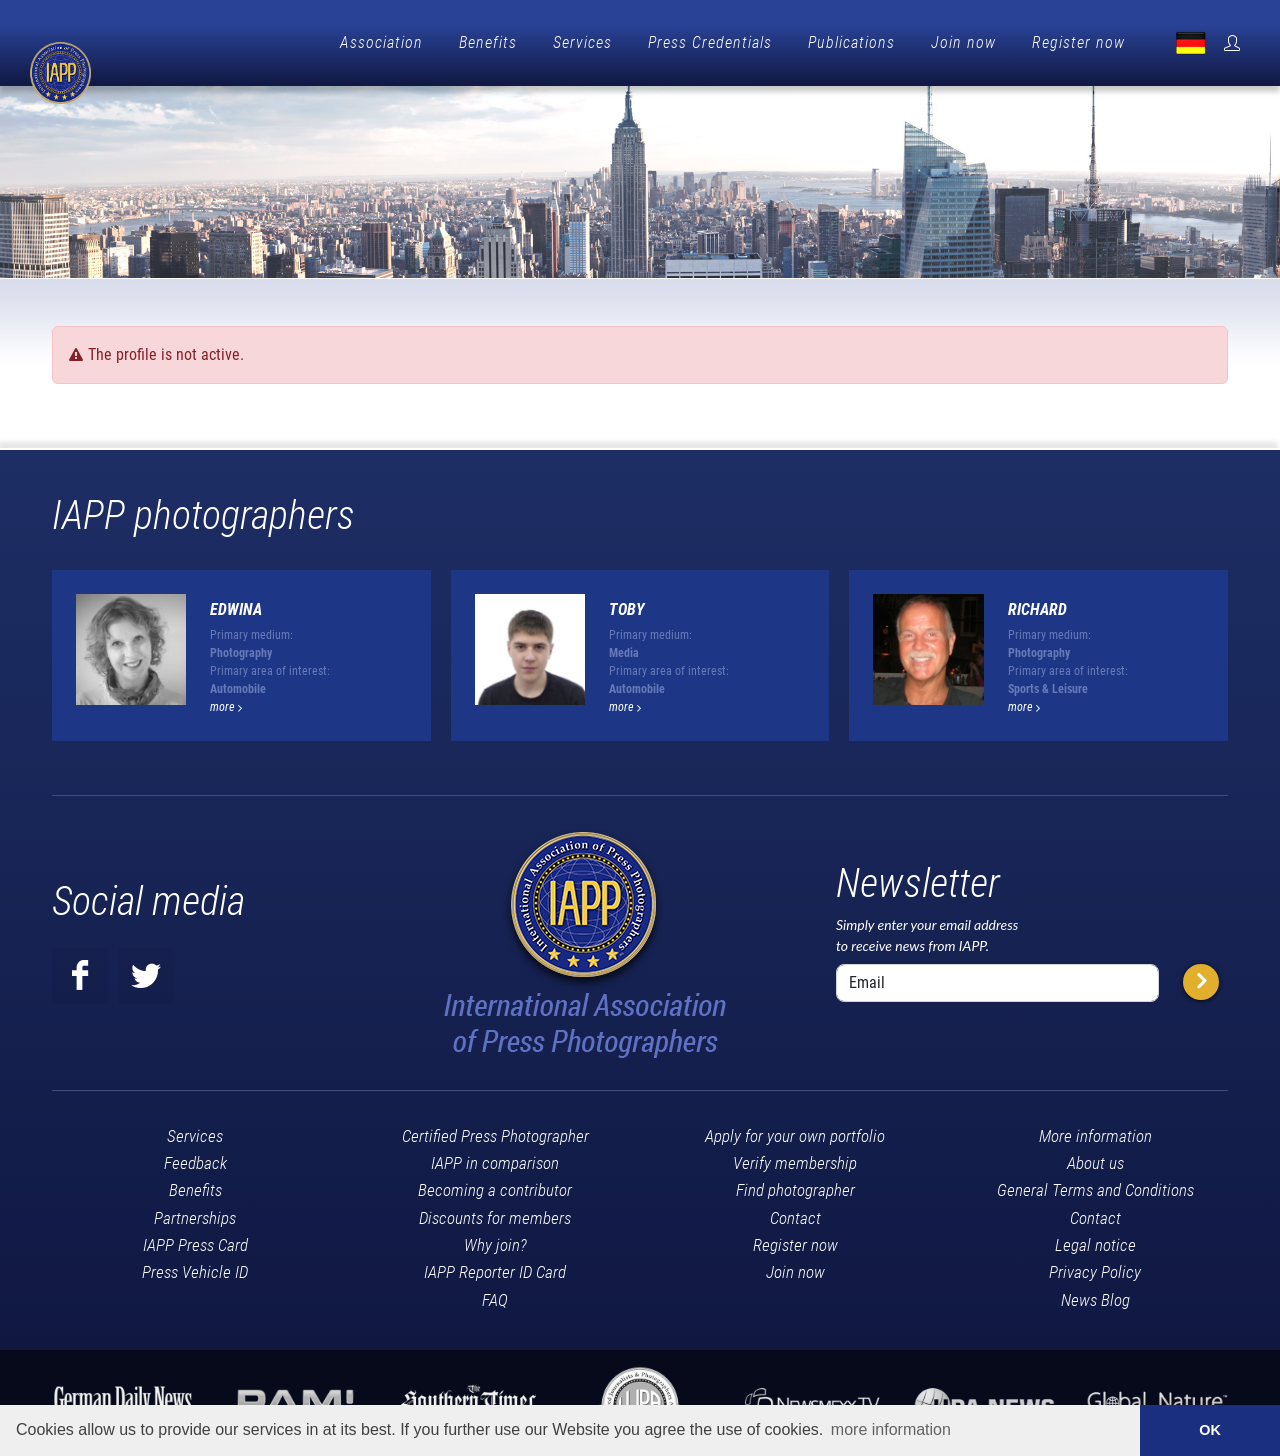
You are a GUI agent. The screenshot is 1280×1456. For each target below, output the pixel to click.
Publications (851, 42)
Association (381, 42)
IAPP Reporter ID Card (495, 1267)
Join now (963, 42)
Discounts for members (495, 1213)
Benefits (488, 42)
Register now (1078, 42)
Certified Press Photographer (495, 1131)
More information (1095, 1131)
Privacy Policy (1095, 1267)
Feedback (195, 1158)
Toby (627, 604)
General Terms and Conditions (1095, 1185)
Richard (1037, 604)
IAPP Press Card (195, 1240)
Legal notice (1095, 1240)
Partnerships (195, 1213)
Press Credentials (710, 42)
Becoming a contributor (495, 1185)
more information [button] (891, 1429)
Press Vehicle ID (195, 1267)
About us (1095, 1158)
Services (582, 42)
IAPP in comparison (495, 1158)
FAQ (495, 1295)
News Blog (1095, 1295)
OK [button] (1210, 1430)
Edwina (236, 604)
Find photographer (795, 1185)
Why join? (495, 1240)
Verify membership (795, 1158)
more (226, 702)
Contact (795, 1213)
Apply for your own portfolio (795, 1131)
